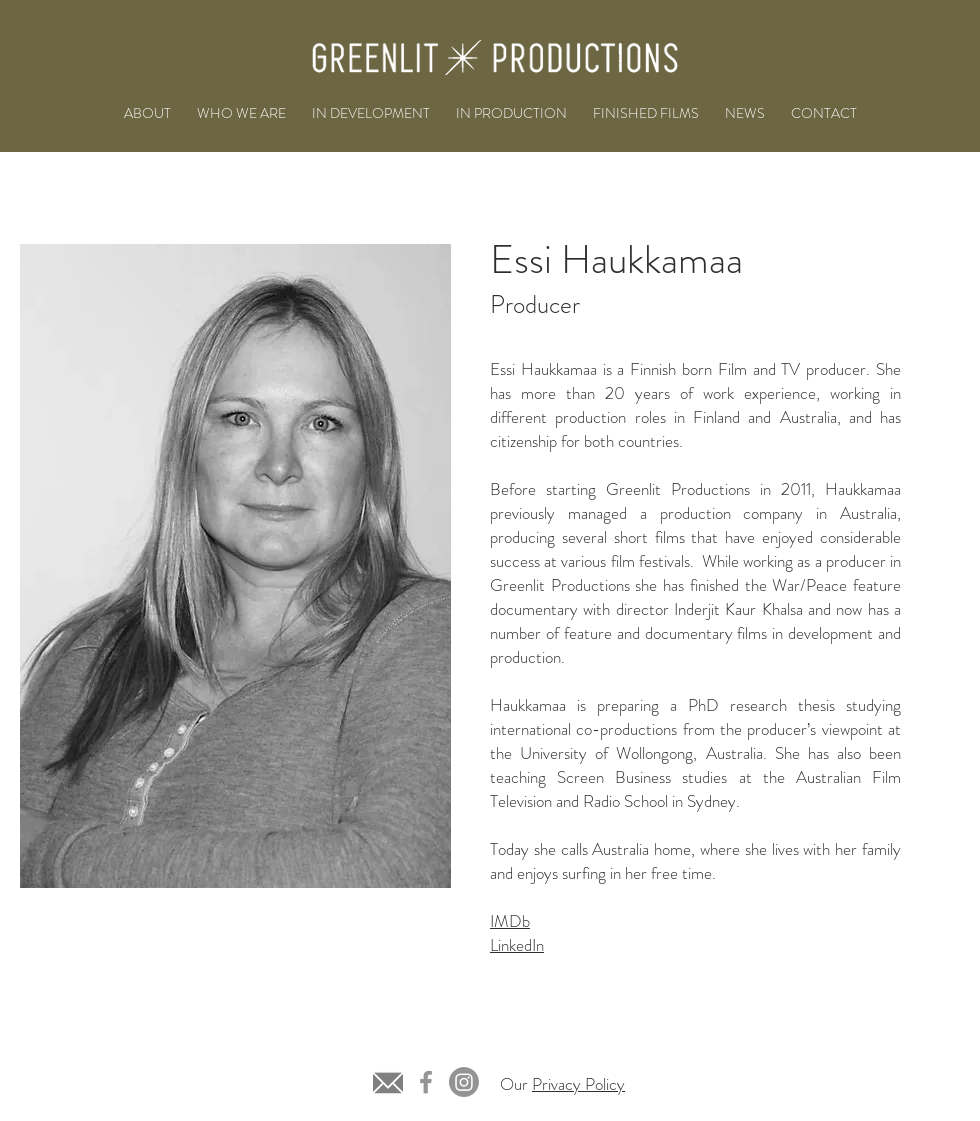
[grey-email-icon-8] (388, 1082)
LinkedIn (517, 945)
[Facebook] (426, 1082)
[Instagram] (464, 1082)
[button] (371, 113)
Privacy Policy (578, 1084)
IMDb (510, 921)
